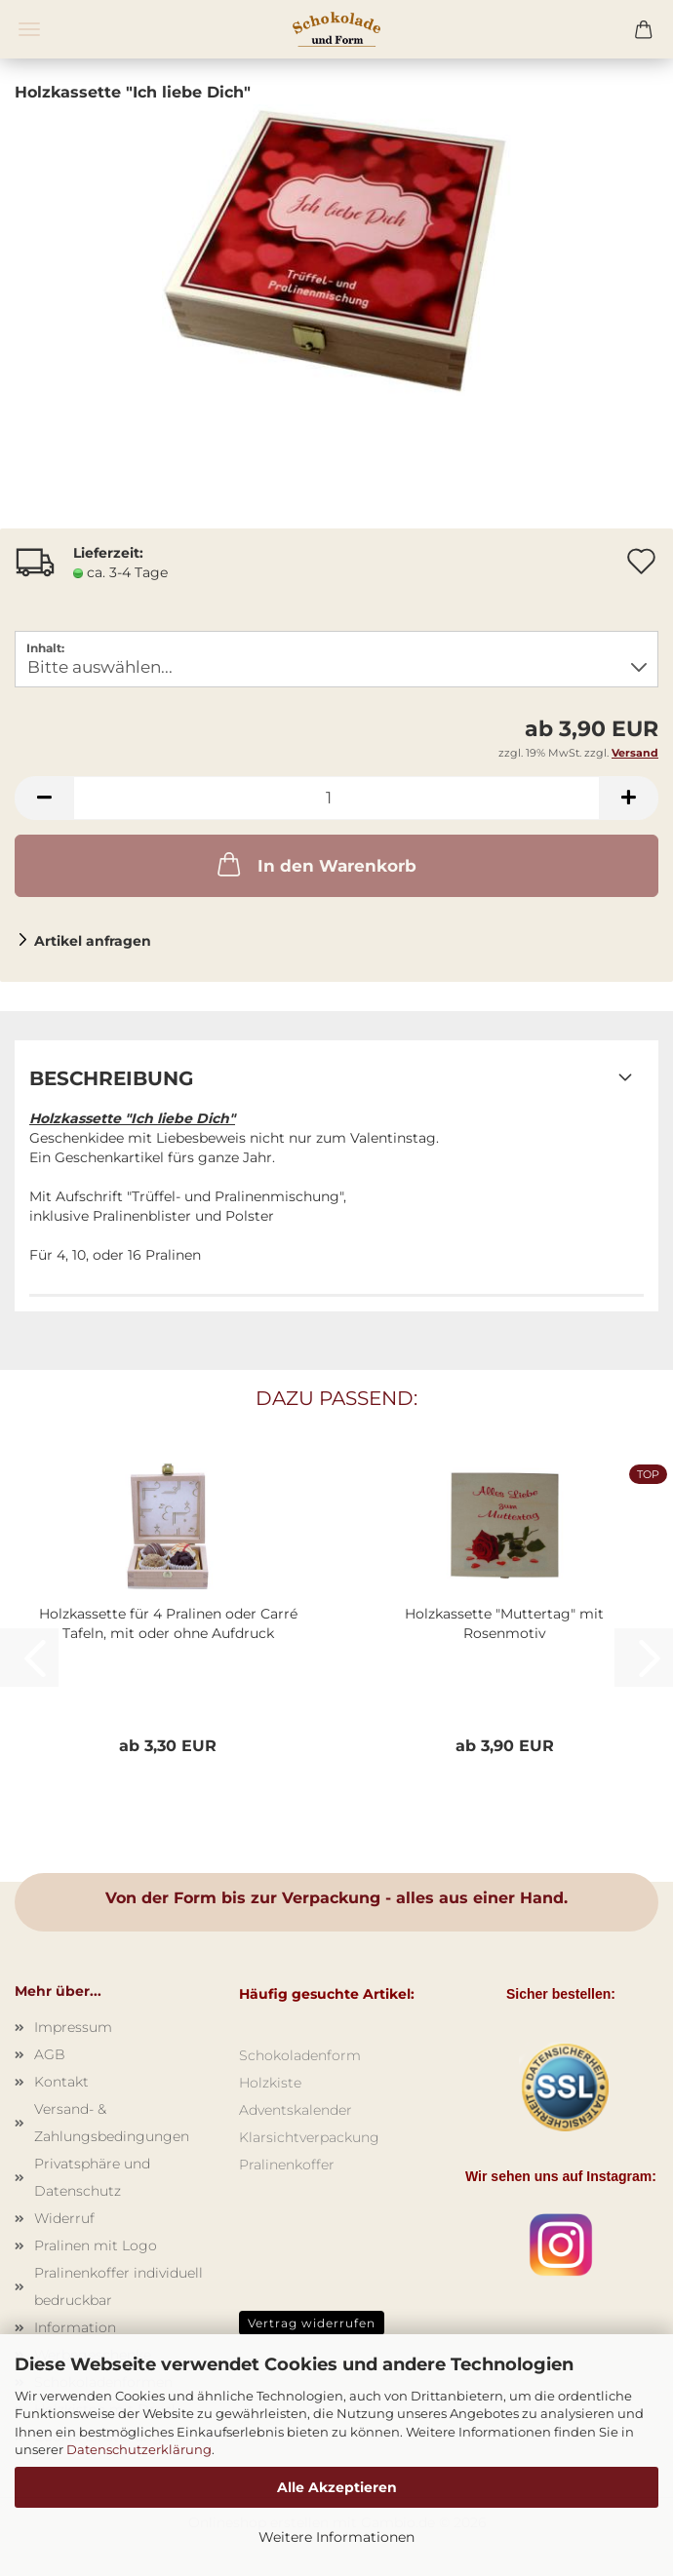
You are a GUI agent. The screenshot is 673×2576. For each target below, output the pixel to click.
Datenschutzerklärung (139, 2449)
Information (75, 2327)
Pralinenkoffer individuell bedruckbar (118, 2286)
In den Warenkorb (315, 863)
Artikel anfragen (92, 941)
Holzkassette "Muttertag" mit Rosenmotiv (504, 1623)
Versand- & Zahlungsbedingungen (111, 2122)
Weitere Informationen (336, 2537)
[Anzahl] (336, 798)
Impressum (73, 2027)
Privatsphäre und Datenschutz (92, 2177)
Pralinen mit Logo (95, 2245)
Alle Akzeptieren (337, 2487)
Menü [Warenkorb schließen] (29, 29)
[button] (44, 798)
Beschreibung (111, 1078)
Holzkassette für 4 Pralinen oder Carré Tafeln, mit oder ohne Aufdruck (168, 1623)
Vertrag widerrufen (312, 2323)
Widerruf (64, 2218)
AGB (49, 2054)
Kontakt (61, 2081)
